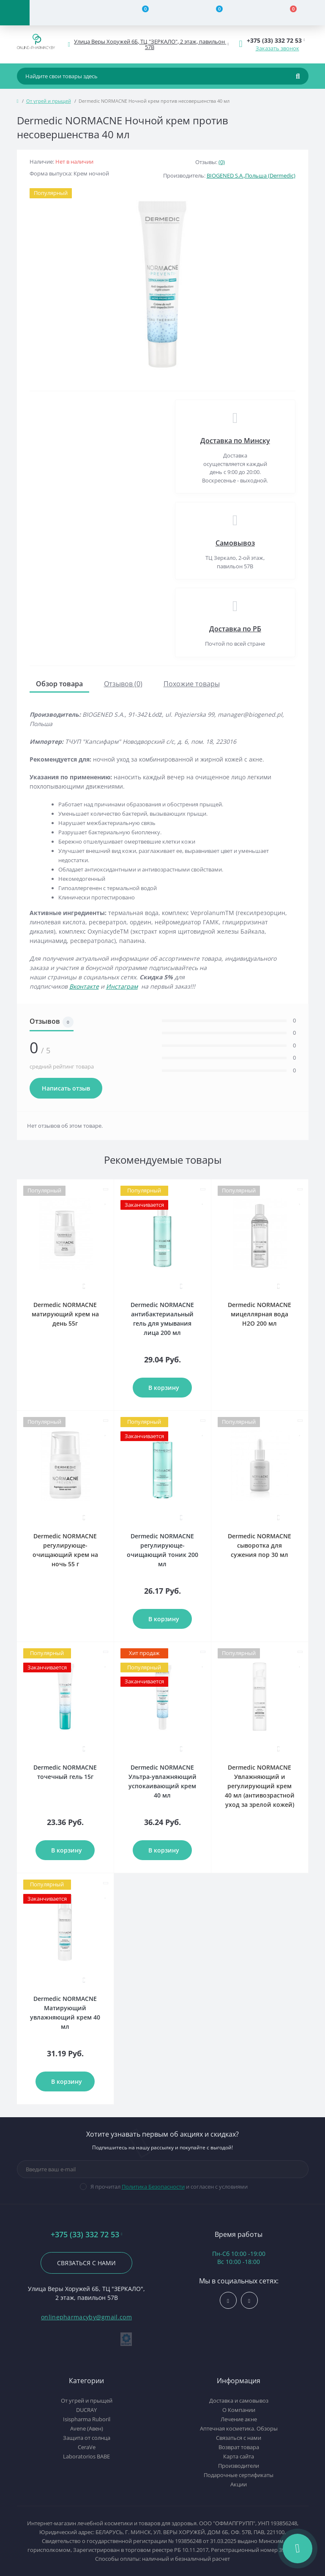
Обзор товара (59, 683)
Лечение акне (239, 2419)
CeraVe (87, 2447)
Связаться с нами (86, 2263)
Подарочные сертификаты (238, 2475)
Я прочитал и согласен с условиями (169, 2186)
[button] (150, 44)
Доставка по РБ (235, 628)
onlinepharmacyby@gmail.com (86, 2317)
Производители (238, 2465)
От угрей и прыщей (48, 101)
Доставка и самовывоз (238, 2400)
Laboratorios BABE (86, 2456)
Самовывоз (235, 543)
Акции (238, 2484)
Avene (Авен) (86, 2428)
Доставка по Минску (235, 440)
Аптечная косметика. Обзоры (239, 2428)
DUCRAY (86, 2410)
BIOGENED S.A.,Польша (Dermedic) (251, 175)
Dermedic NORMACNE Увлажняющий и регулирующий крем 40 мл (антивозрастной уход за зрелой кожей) (260, 1786)
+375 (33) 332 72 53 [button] (87, 2234)
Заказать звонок (277, 48)
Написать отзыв (66, 1088)
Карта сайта (238, 2456)
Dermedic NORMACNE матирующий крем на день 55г (65, 1314)
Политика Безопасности (153, 2186)
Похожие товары (192, 683)
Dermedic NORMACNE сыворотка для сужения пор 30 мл (259, 1545)
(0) (221, 162)
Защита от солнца (86, 2438)
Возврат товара (238, 2447)
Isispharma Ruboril (86, 2419)
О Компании (238, 2410)
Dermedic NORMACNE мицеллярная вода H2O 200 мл (259, 1314)
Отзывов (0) (123, 683)
